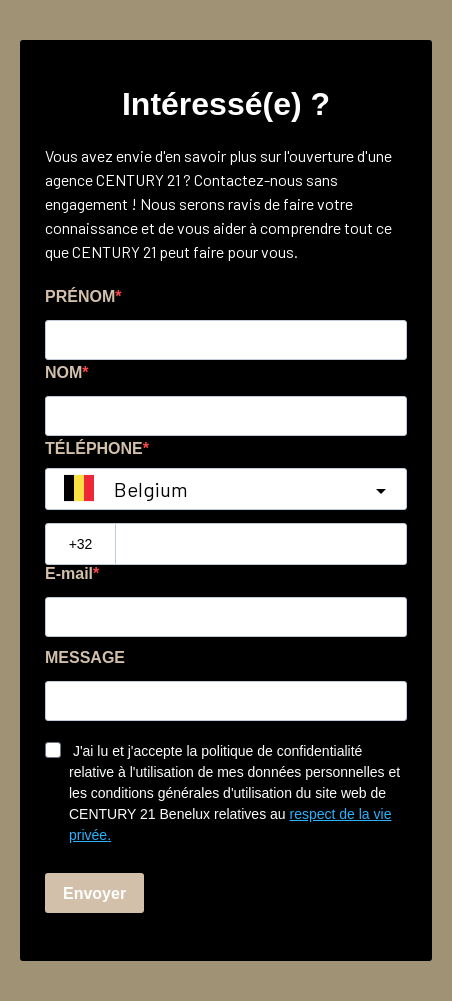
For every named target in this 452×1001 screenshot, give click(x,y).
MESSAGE (85, 657)
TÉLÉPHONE (94, 448)
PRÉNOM (80, 296)
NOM (63, 372)
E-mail (69, 573)
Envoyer (94, 893)
